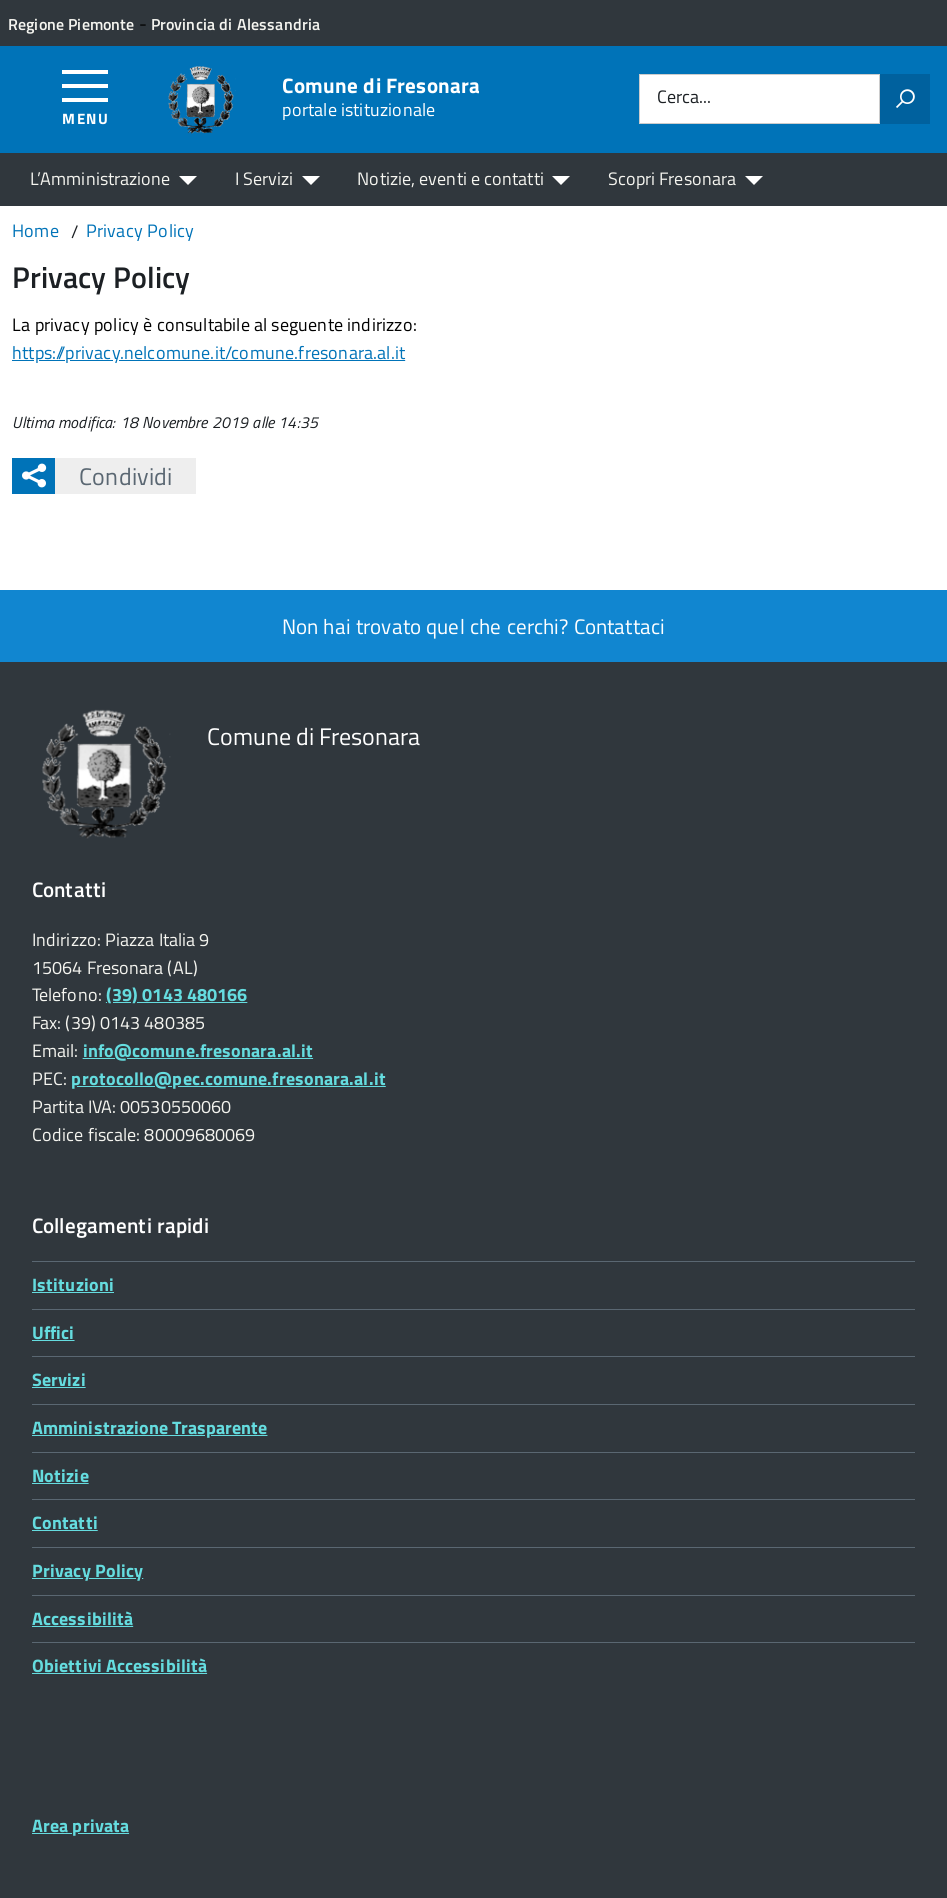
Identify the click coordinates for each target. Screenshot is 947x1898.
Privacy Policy (87, 1570)
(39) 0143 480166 (176, 994)
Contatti (65, 1522)
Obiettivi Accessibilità (119, 1665)
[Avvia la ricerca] (905, 99)
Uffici (53, 1332)
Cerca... (684, 98)
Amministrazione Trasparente (149, 1427)
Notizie (60, 1475)
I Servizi (264, 178)
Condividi (113, 476)
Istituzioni (73, 1284)
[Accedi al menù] (85, 96)
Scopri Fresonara (672, 178)
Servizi (59, 1379)
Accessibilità (82, 1618)
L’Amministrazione (100, 178)
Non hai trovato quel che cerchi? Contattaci (473, 626)
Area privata (80, 1825)
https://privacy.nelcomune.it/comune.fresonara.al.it (208, 352)
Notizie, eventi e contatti (450, 178)
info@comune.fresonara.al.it (198, 1050)
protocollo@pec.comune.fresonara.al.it (228, 1078)
